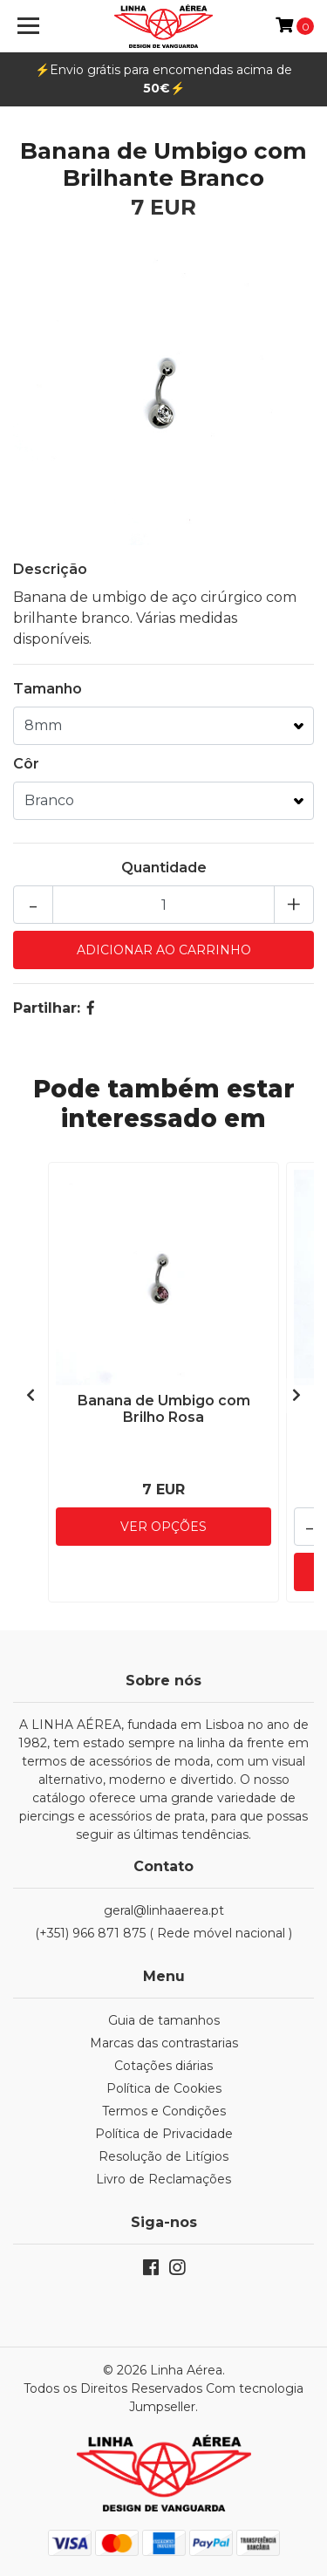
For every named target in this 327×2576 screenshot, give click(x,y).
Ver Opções (163, 1526)
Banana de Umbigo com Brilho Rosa (164, 1408)
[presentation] (30, 1395)
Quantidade (164, 867)
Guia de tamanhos (164, 2020)
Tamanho (47, 688)
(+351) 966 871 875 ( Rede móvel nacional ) (163, 1933)
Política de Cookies (163, 2088)
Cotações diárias (163, 2066)
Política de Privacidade (164, 2134)
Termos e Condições (164, 2111)
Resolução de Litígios (163, 2156)
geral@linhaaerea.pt (164, 1910)
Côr (26, 763)
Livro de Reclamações (163, 2179)
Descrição (50, 569)
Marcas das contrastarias (164, 2043)
